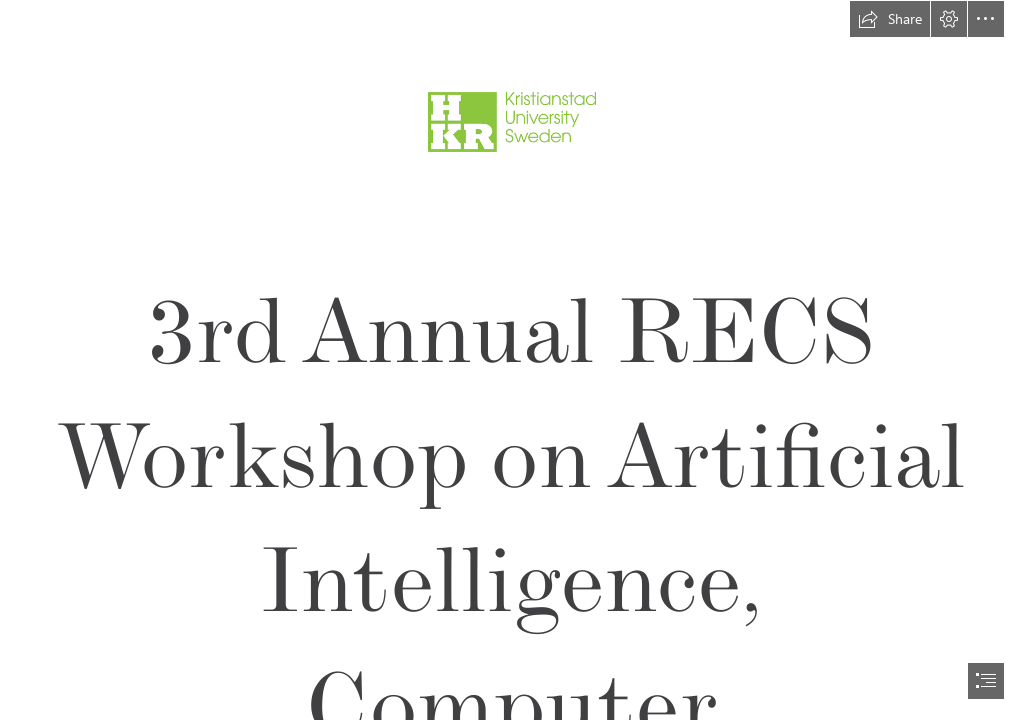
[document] (512, 360)
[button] (890, 19)
